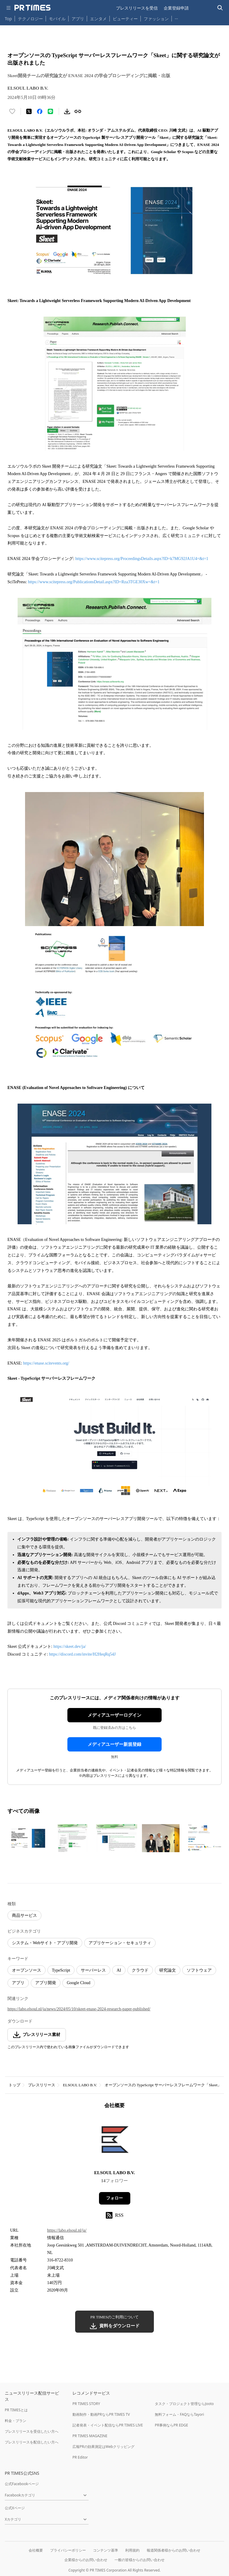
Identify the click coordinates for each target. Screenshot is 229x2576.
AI (119, 1970)
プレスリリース (41, 2085)
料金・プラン (15, 2420)
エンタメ (98, 18)
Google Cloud (78, 1983)
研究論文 (167, 1970)
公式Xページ (15, 2507)
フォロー (114, 2198)
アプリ (78, 18)
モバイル (57, 18)
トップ (14, 2085)
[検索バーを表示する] (220, 8)
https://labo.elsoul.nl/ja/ (66, 2230)
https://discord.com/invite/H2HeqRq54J (82, 1654)
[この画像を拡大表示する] (28, 1838)
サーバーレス (93, 1970)
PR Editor (80, 2457)
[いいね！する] (12, 111)
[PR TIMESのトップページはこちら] (32, 7)
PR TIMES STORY (86, 2403)
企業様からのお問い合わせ (85, 2559)
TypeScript (61, 1970)
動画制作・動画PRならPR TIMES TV (101, 2414)
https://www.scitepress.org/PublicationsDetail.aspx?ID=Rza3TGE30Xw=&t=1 (94, 582)
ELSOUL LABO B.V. (80, 2085)
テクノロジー (30, 18)
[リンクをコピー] (78, 111)
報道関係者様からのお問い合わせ (173, 2550)
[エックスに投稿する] (29, 111)
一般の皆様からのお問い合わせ (139, 2559)
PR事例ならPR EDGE (171, 2425)
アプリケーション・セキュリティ (120, 1943)
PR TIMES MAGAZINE (89, 2435)
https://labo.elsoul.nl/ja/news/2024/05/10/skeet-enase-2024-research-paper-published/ (78, 2009)
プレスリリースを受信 (137, 8)
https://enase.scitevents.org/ (46, 1363)
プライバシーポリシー (68, 2550)
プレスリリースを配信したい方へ (31, 2442)
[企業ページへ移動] (114, 2141)
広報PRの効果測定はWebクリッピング (103, 2446)
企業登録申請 (176, 8)
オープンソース (26, 1970)
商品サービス (24, 1915)
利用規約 (132, 2550)
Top (8, 18)
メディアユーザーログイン (114, 1715)
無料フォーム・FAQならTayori (179, 2414)
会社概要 (36, 2550)
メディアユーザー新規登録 (114, 1744)
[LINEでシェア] (50, 111)
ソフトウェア (199, 1970)
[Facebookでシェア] (39, 111)
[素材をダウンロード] (67, 111)
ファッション (156, 18)
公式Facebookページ (22, 2483)
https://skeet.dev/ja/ (69, 1646)
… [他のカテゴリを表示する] (176, 17)
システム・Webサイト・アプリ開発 (45, 1943)
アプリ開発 (45, 1983)
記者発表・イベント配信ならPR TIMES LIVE (107, 2425)
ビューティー (125, 18)
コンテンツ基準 (105, 2550)
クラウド (140, 1970)
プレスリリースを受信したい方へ (31, 2431)
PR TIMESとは (16, 2409)
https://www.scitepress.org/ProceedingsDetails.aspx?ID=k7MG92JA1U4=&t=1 (141, 558)
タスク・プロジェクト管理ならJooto (184, 2403)
